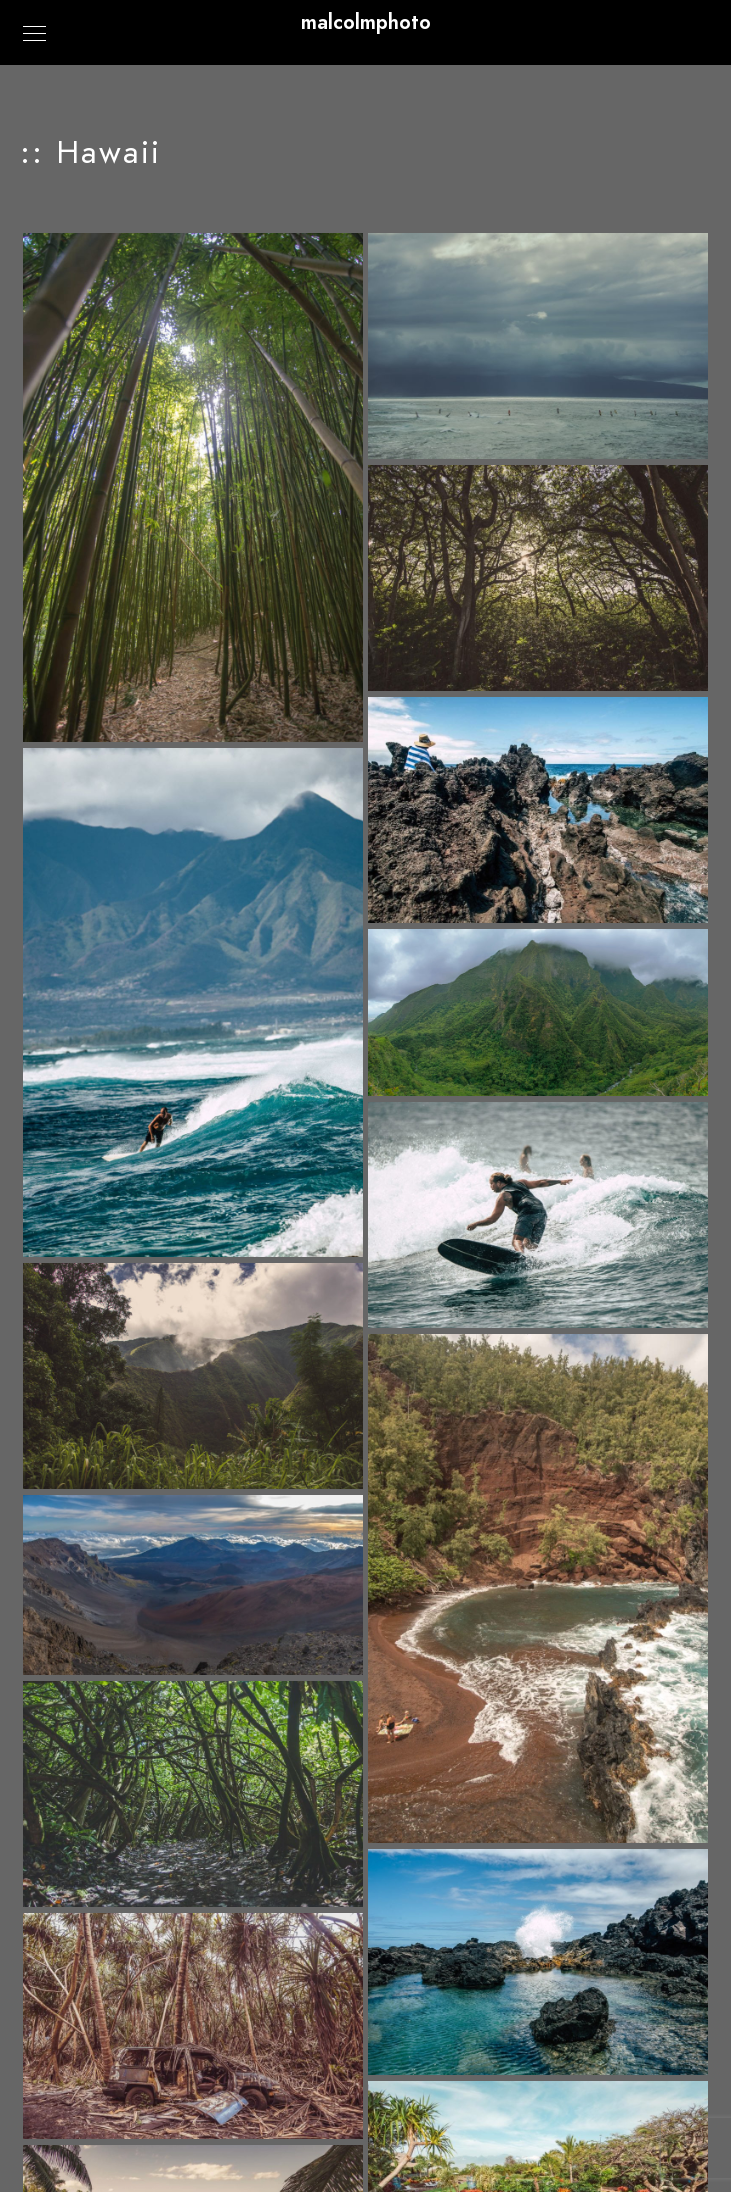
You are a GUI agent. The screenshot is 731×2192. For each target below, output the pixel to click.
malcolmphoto (366, 22)
